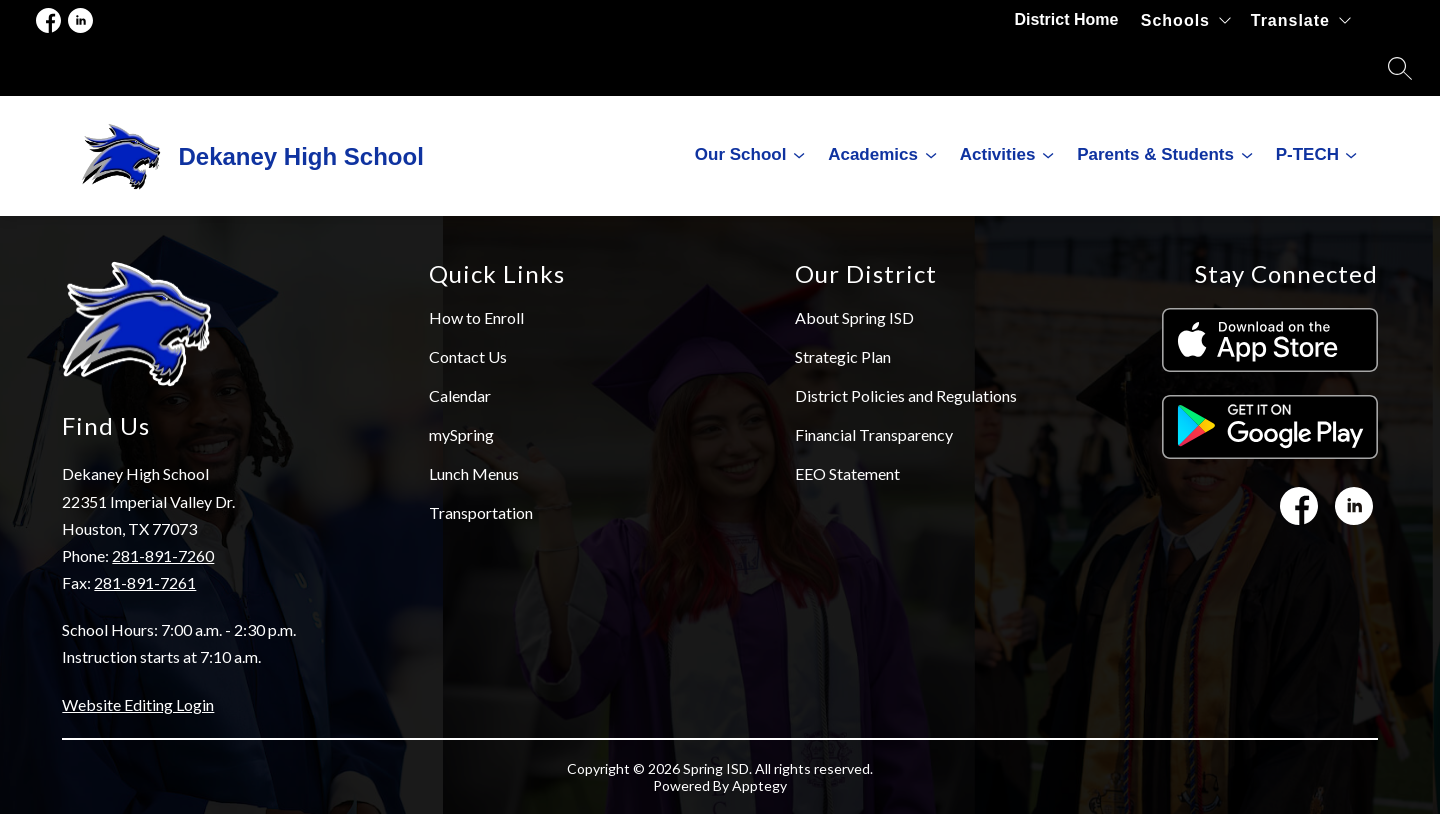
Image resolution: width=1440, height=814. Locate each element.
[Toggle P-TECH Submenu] (1351, 155)
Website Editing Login (138, 704)
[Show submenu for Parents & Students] (1155, 155)
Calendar (460, 395)
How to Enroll (476, 317)
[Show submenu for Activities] (998, 155)
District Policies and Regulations (906, 395)
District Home (1068, 19)
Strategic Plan (843, 356)
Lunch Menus (474, 473)
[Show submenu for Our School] (741, 155)
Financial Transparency (874, 434)
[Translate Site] (1300, 20)
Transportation (481, 512)
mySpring (461, 434)
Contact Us (468, 356)
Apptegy (759, 785)
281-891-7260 (163, 555)
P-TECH (1307, 154)
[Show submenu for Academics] (873, 155)
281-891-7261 (145, 582)
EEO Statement (847, 473)
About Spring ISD (854, 317)
